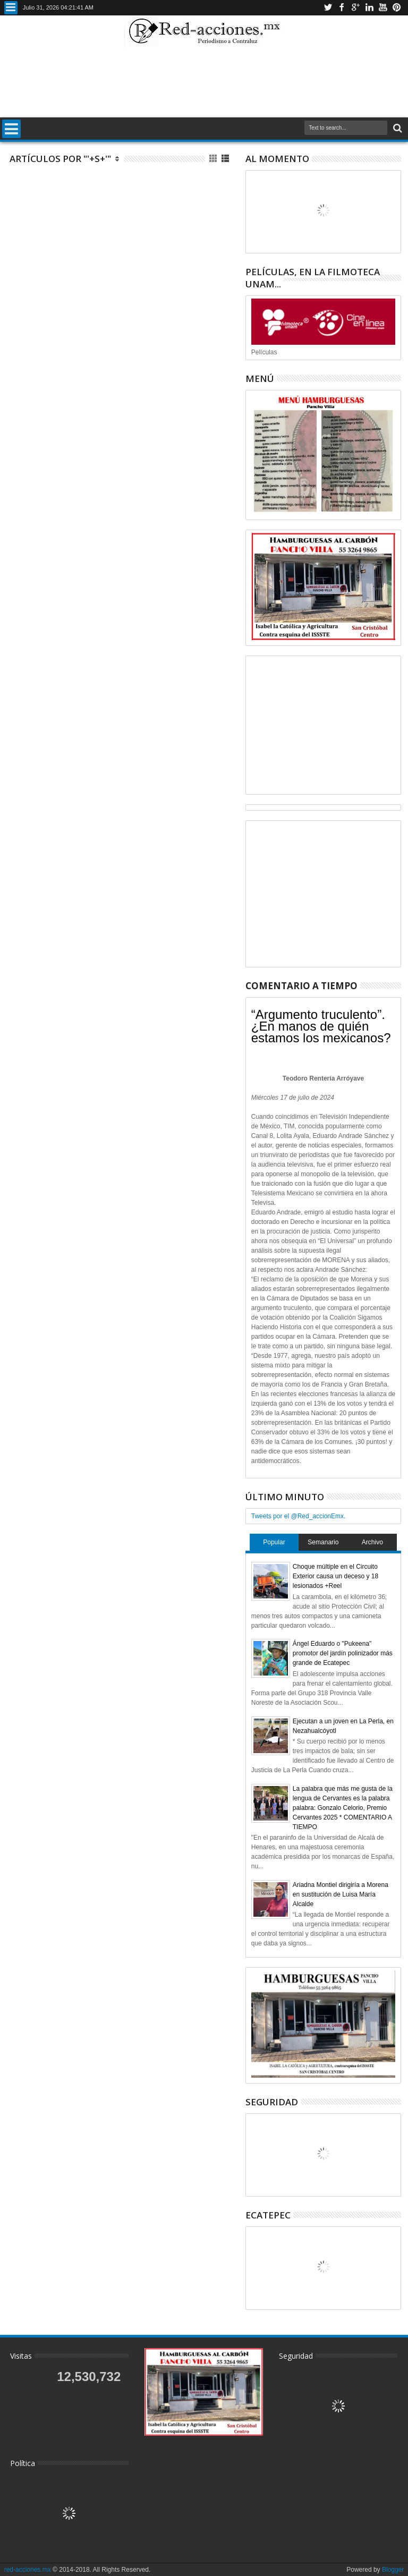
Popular (274, 1542)
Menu (11, 7)
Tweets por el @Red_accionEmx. (298, 1516)
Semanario (323, 1542)
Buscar (396, 128)
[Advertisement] (204, 82)
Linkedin (369, 7)
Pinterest (397, 7)
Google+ (355, 7)
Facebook (341, 7)
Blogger (393, 2569)
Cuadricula (214, 158)
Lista (226, 158)
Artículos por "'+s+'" (60, 158)
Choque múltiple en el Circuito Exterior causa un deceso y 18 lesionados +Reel (335, 1576)
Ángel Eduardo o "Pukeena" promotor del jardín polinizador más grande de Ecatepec (343, 1653)
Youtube (383, 7)
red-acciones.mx (27, 2569)
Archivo (372, 1542)
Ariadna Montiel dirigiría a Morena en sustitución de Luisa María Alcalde (340, 1894)
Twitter (328, 7)
